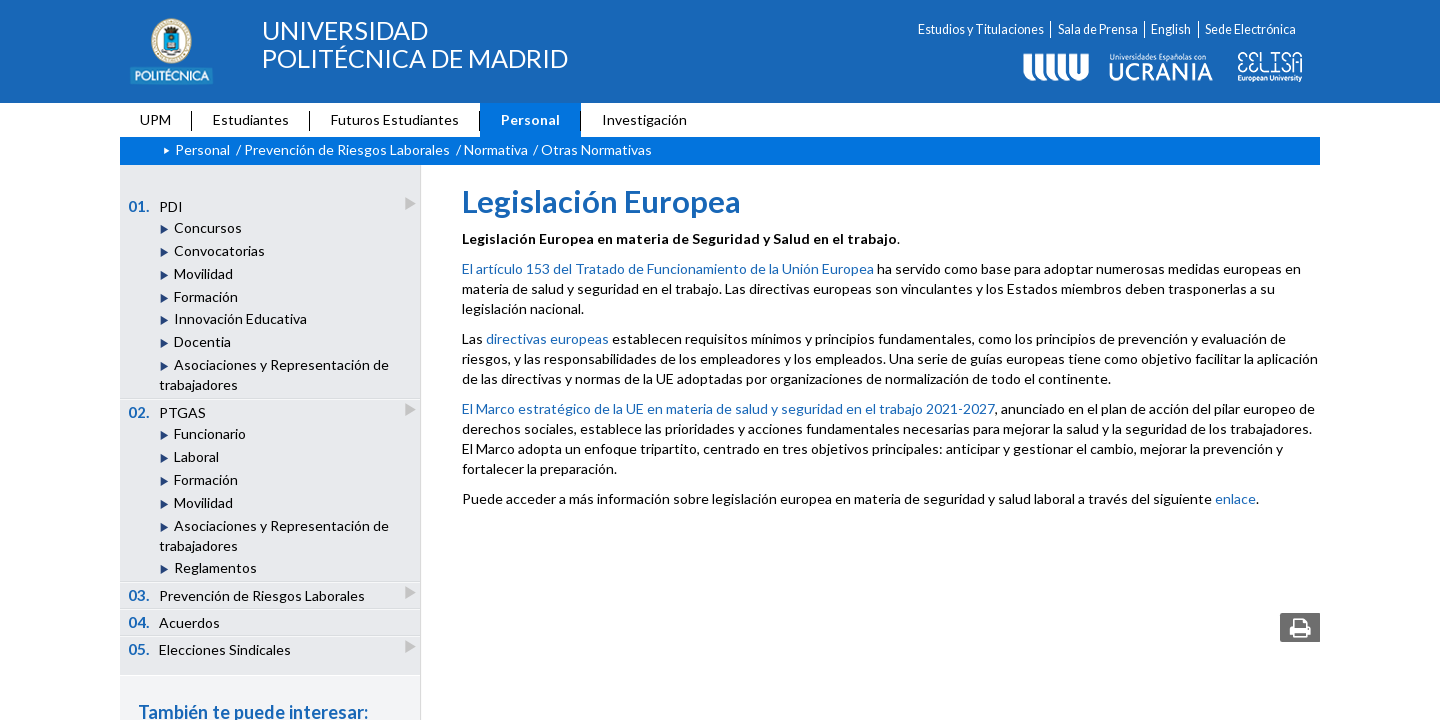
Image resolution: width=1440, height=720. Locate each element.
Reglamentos (215, 567)
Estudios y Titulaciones (981, 29)
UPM (155, 119)
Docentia (202, 341)
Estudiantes (251, 119)
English (1171, 29)
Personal (530, 119)
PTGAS (168, 411)
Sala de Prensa (1098, 29)
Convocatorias (219, 250)
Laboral (196, 456)
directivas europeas (547, 338)
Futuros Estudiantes (395, 119)
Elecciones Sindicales (211, 648)
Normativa (496, 149)
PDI (157, 205)
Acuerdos (174, 622)
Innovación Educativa (240, 318)
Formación (206, 296)
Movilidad (203, 273)
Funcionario (210, 433)
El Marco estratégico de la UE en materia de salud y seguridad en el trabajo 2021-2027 (728, 408)
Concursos (208, 227)
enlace (1235, 498)
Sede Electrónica (1250, 29)
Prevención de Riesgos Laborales (347, 149)
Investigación (644, 119)
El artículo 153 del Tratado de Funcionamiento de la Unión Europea (668, 268)
